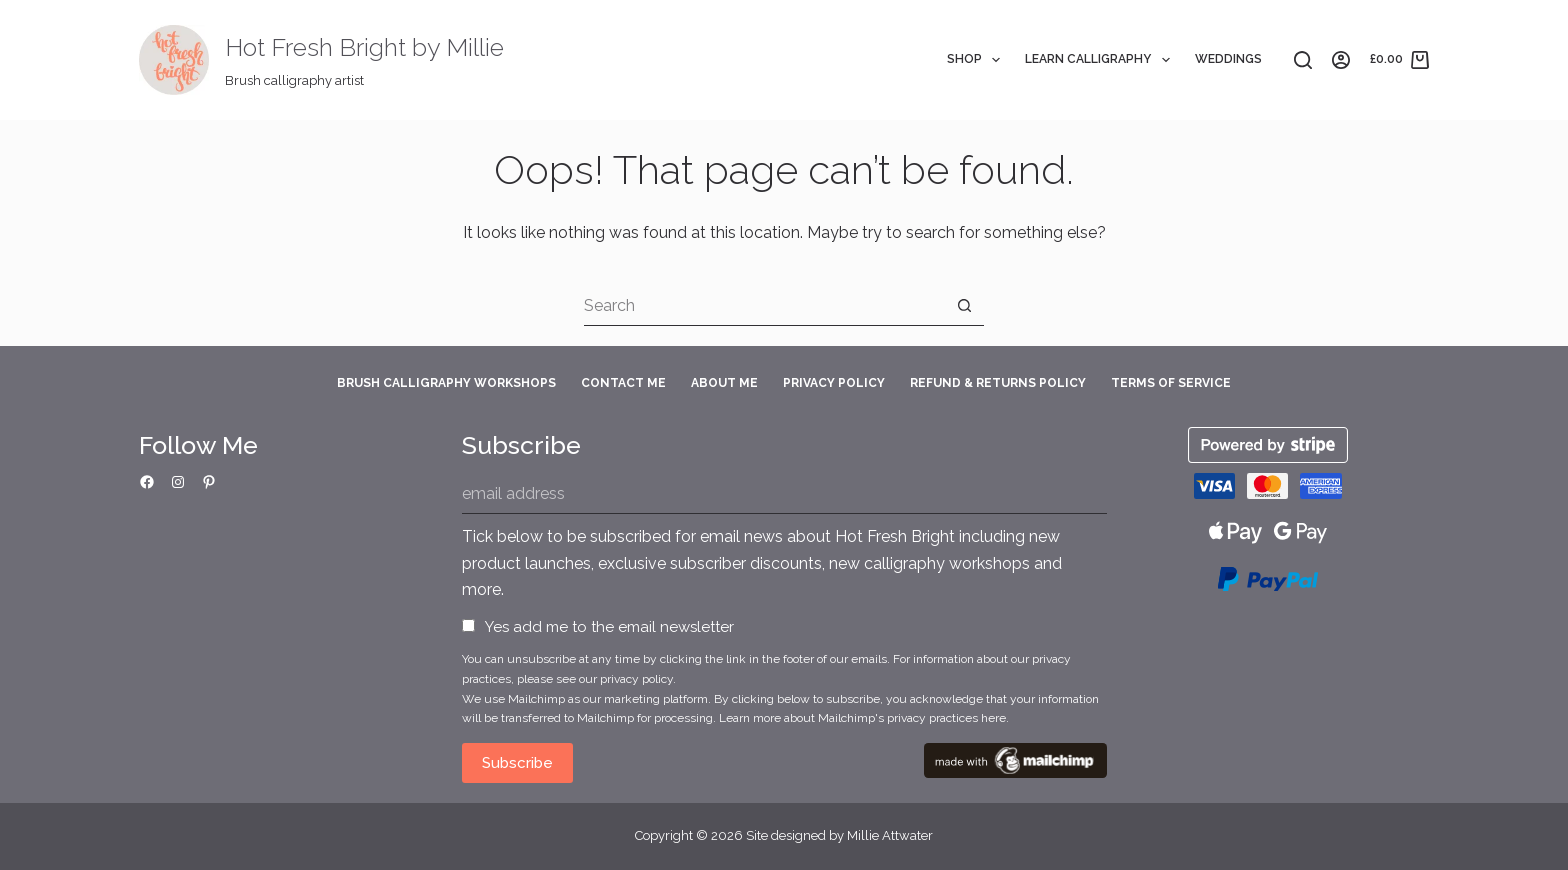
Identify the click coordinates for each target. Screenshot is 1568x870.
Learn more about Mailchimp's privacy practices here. (864, 718)
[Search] (1303, 60)
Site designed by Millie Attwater (839, 835)
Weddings (1228, 59)
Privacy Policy (834, 383)
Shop (977, 60)
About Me (724, 383)
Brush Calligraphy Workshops (446, 383)
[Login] (1341, 60)
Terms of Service (1171, 383)
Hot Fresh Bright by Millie (364, 47)
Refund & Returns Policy (998, 383)
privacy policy (636, 679)
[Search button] (964, 306)
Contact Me (623, 383)
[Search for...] (764, 306)
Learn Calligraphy (1101, 60)
